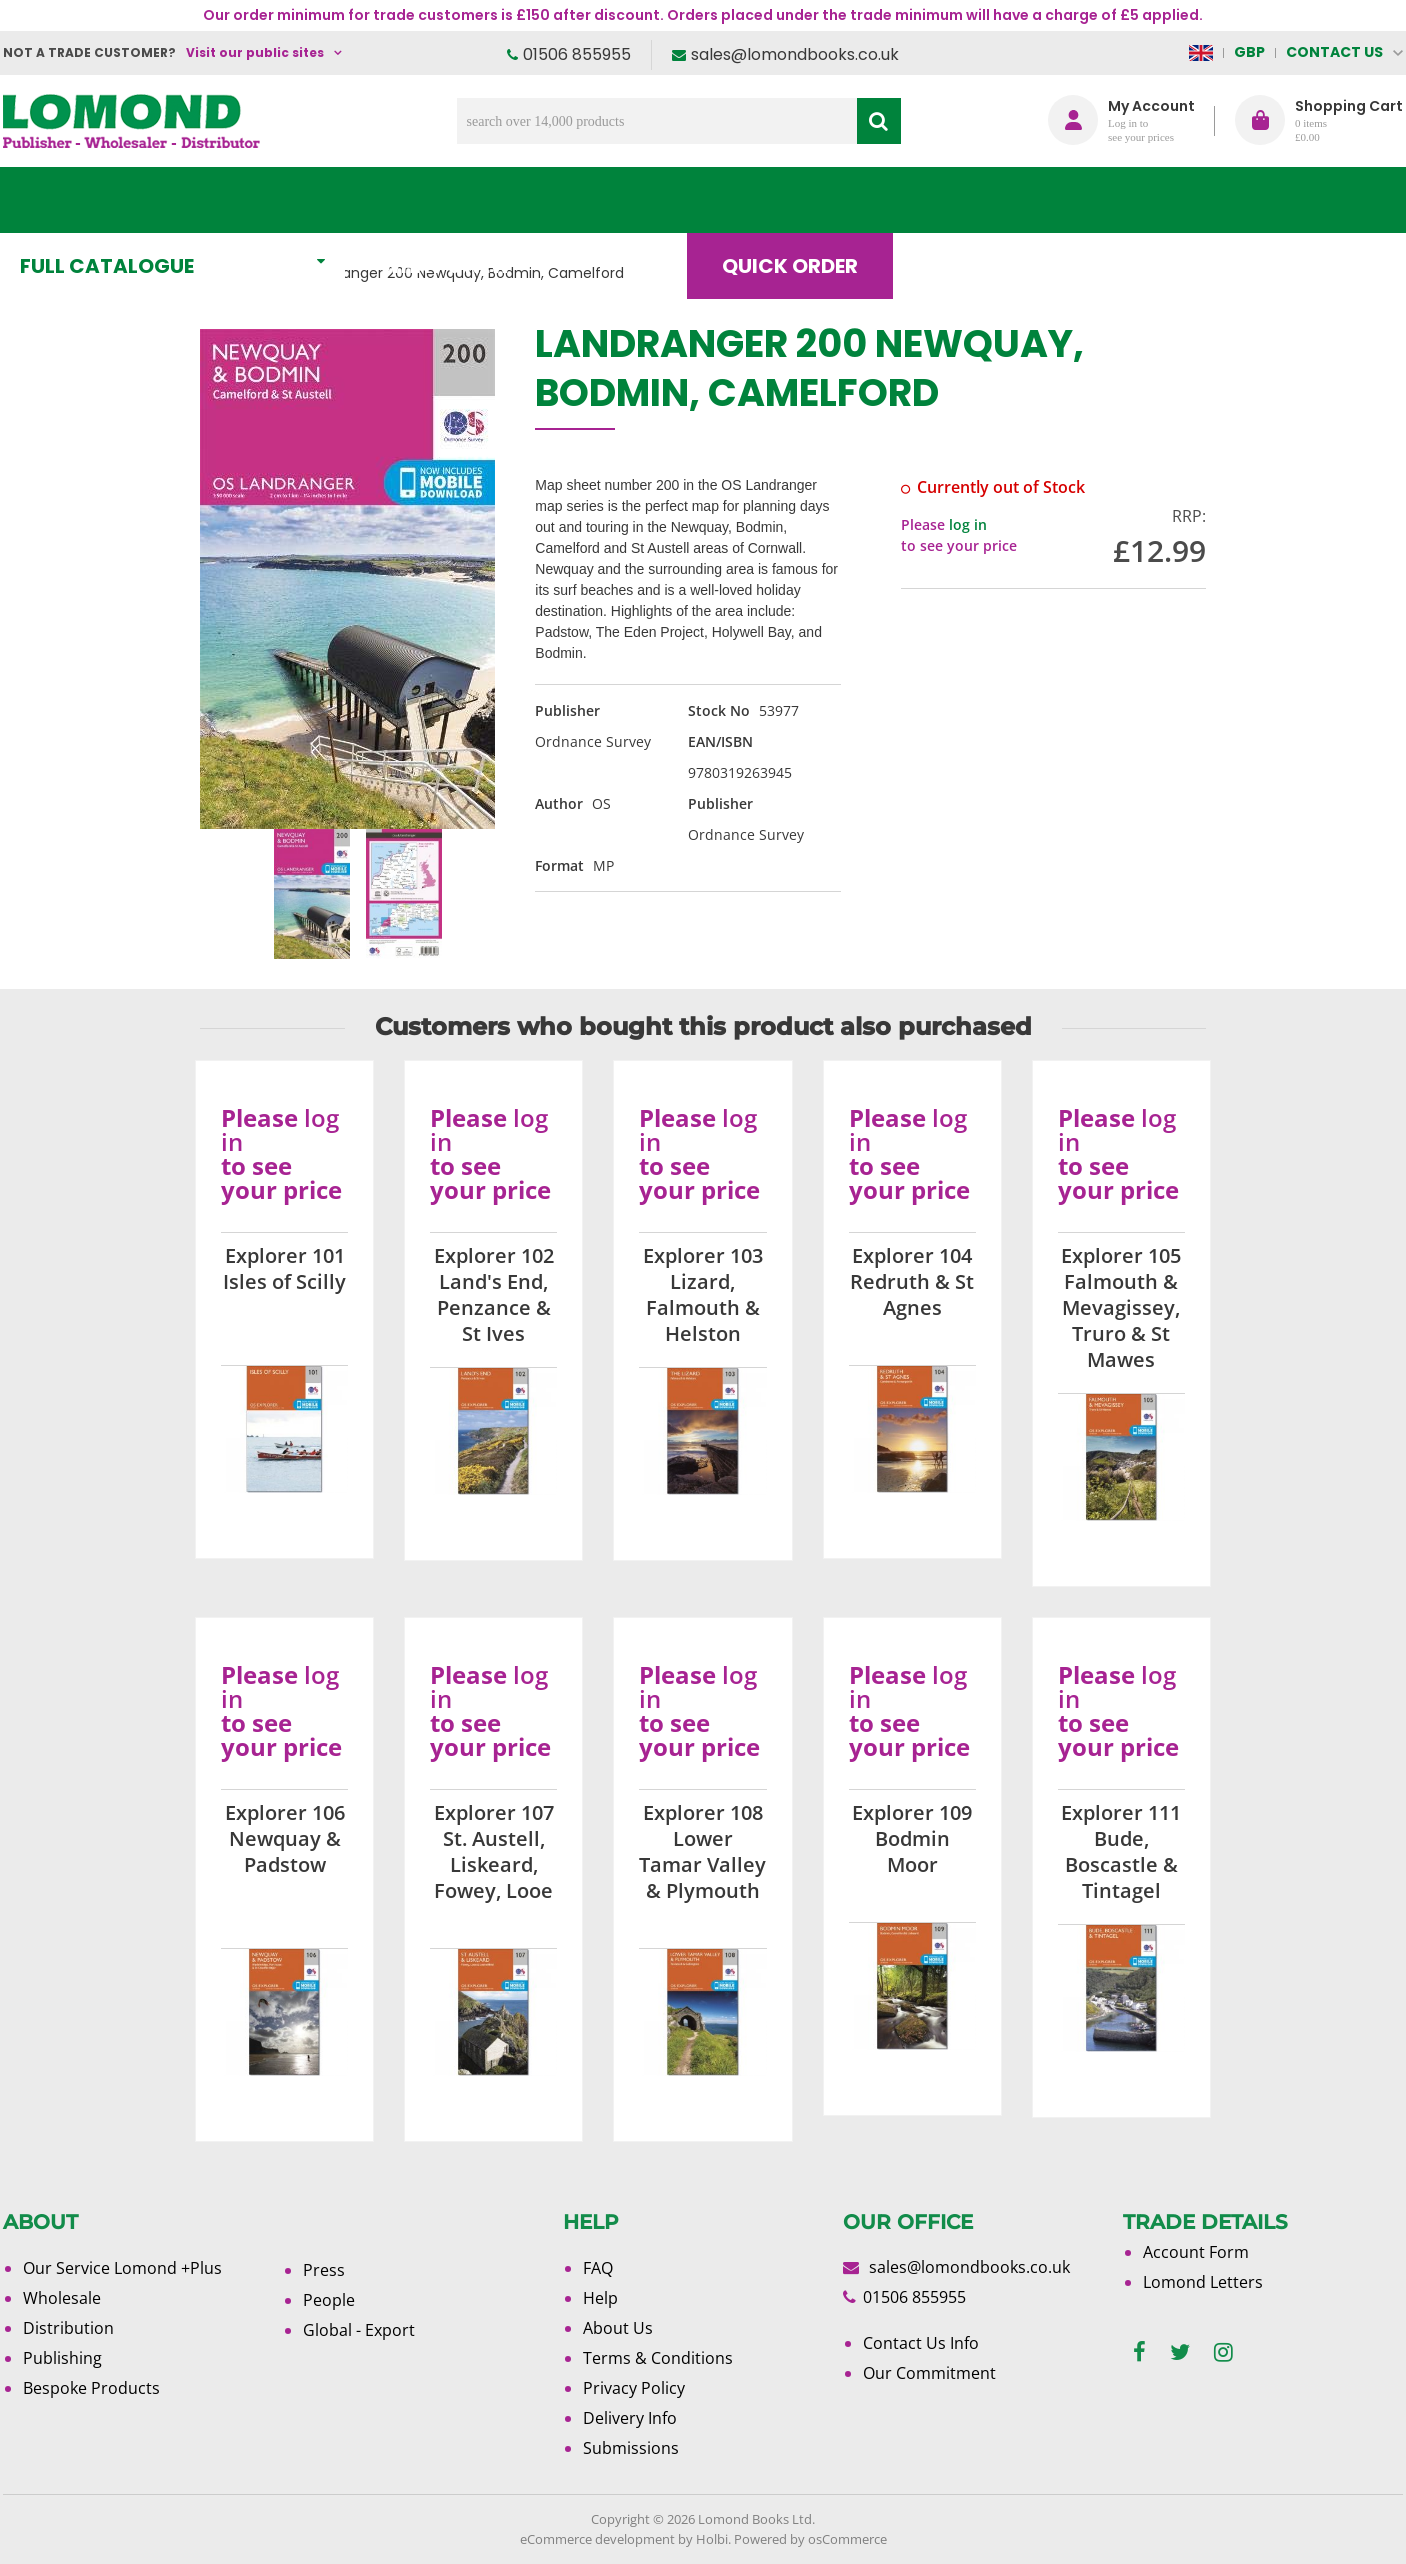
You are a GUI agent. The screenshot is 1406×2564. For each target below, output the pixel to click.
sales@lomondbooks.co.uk (795, 54)
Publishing (62, 2358)
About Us (1106, 200)
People (329, 2300)
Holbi (712, 2539)
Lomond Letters (1203, 2282)
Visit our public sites (255, 52)
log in (968, 524)
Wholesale (62, 2298)
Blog (957, 200)
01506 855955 (577, 54)
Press (324, 2270)
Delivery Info (630, 2418)
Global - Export (359, 2330)
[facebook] (1139, 2352)
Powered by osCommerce (810, 2539)
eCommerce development (597, 2539)
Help (600, 2298)
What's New (448, 200)
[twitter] (1180, 2352)
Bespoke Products (91, 2388)
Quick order (792, 200)
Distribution (68, 2328)
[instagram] (1223, 2352)
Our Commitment (929, 2373)
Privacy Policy (634, 2388)
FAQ (598, 2268)
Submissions (631, 2448)
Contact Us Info (921, 2343)
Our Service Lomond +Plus (122, 2268)
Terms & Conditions (658, 2358)
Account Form (1196, 2252)
